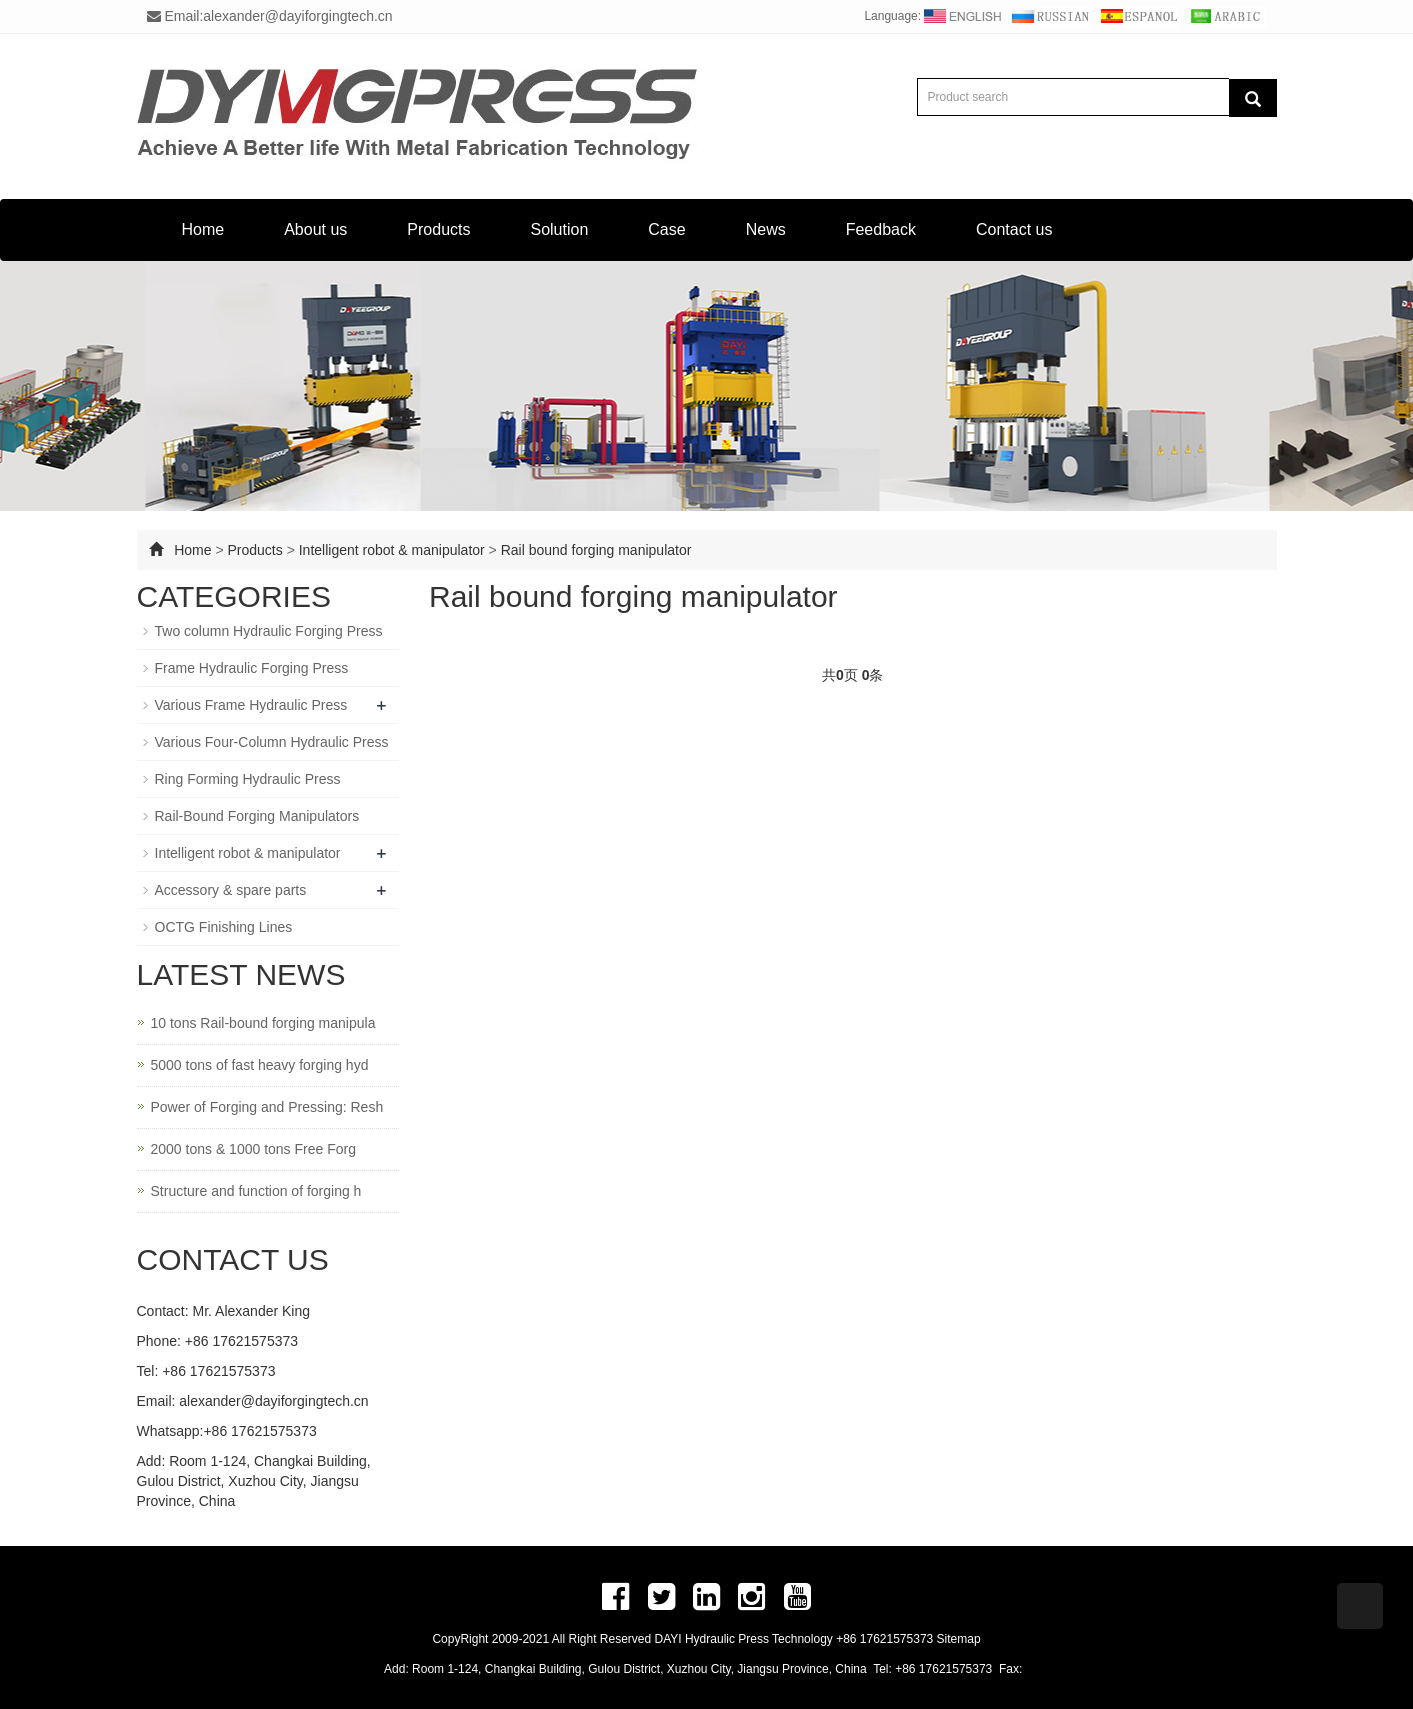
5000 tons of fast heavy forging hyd (260, 1065)
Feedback (881, 229)
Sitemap (959, 1639)
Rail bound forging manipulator (596, 550)
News (766, 229)
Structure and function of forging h (256, 1191)
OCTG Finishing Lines (224, 927)
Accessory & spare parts (231, 890)
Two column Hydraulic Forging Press (269, 631)
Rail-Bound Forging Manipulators (257, 816)
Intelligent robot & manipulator (392, 550)
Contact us (1014, 229)
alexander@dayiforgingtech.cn (273, 1401)
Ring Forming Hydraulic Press (248, 779)
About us (315, 229)
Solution (559, 229)
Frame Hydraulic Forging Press (252, 668)
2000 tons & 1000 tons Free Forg (253, 1149)
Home (203, 229)
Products (438, 229)
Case (666, 229)
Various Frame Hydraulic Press (251, 705)
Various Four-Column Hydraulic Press (272, 742)
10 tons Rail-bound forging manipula (263, 1023)
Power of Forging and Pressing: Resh (267, 1107)
